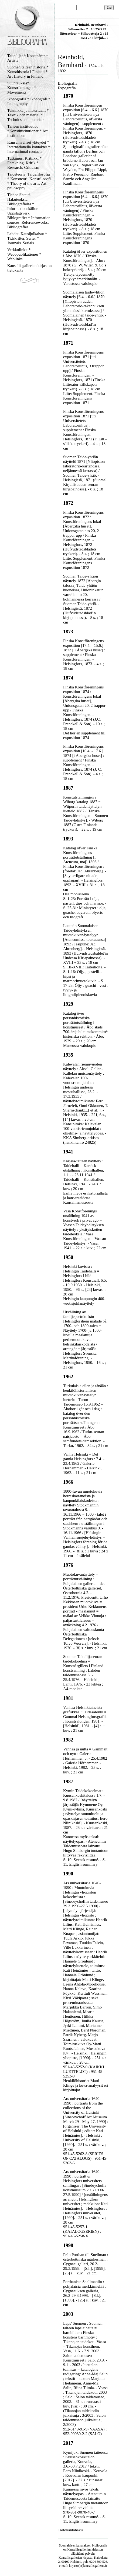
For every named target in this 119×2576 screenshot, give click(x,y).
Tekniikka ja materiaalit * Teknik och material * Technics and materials (28, 115)
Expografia (67, 88)
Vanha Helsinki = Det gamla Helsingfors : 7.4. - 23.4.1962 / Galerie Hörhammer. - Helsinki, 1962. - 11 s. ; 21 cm (83, 1463)
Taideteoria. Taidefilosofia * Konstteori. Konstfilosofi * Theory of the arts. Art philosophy (29, 181)
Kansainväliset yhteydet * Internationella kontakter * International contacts (28, 147)
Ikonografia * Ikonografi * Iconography (28, 101)
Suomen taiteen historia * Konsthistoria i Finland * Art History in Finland (28, 71)
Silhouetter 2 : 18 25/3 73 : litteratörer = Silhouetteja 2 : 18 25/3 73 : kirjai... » (84, 33)
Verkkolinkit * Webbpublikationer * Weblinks (24, 254)
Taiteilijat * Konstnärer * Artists (27, 58)
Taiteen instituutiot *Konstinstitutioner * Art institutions (27, 131)
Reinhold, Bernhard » (91, 25)
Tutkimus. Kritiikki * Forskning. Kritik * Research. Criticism (24, 163)
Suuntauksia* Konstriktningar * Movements (21, 87)
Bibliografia (67, 83)
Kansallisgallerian (79, 2549)
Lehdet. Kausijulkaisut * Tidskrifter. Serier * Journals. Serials (27, 238)
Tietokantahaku (70, 2530)
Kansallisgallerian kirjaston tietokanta (29, 267)
